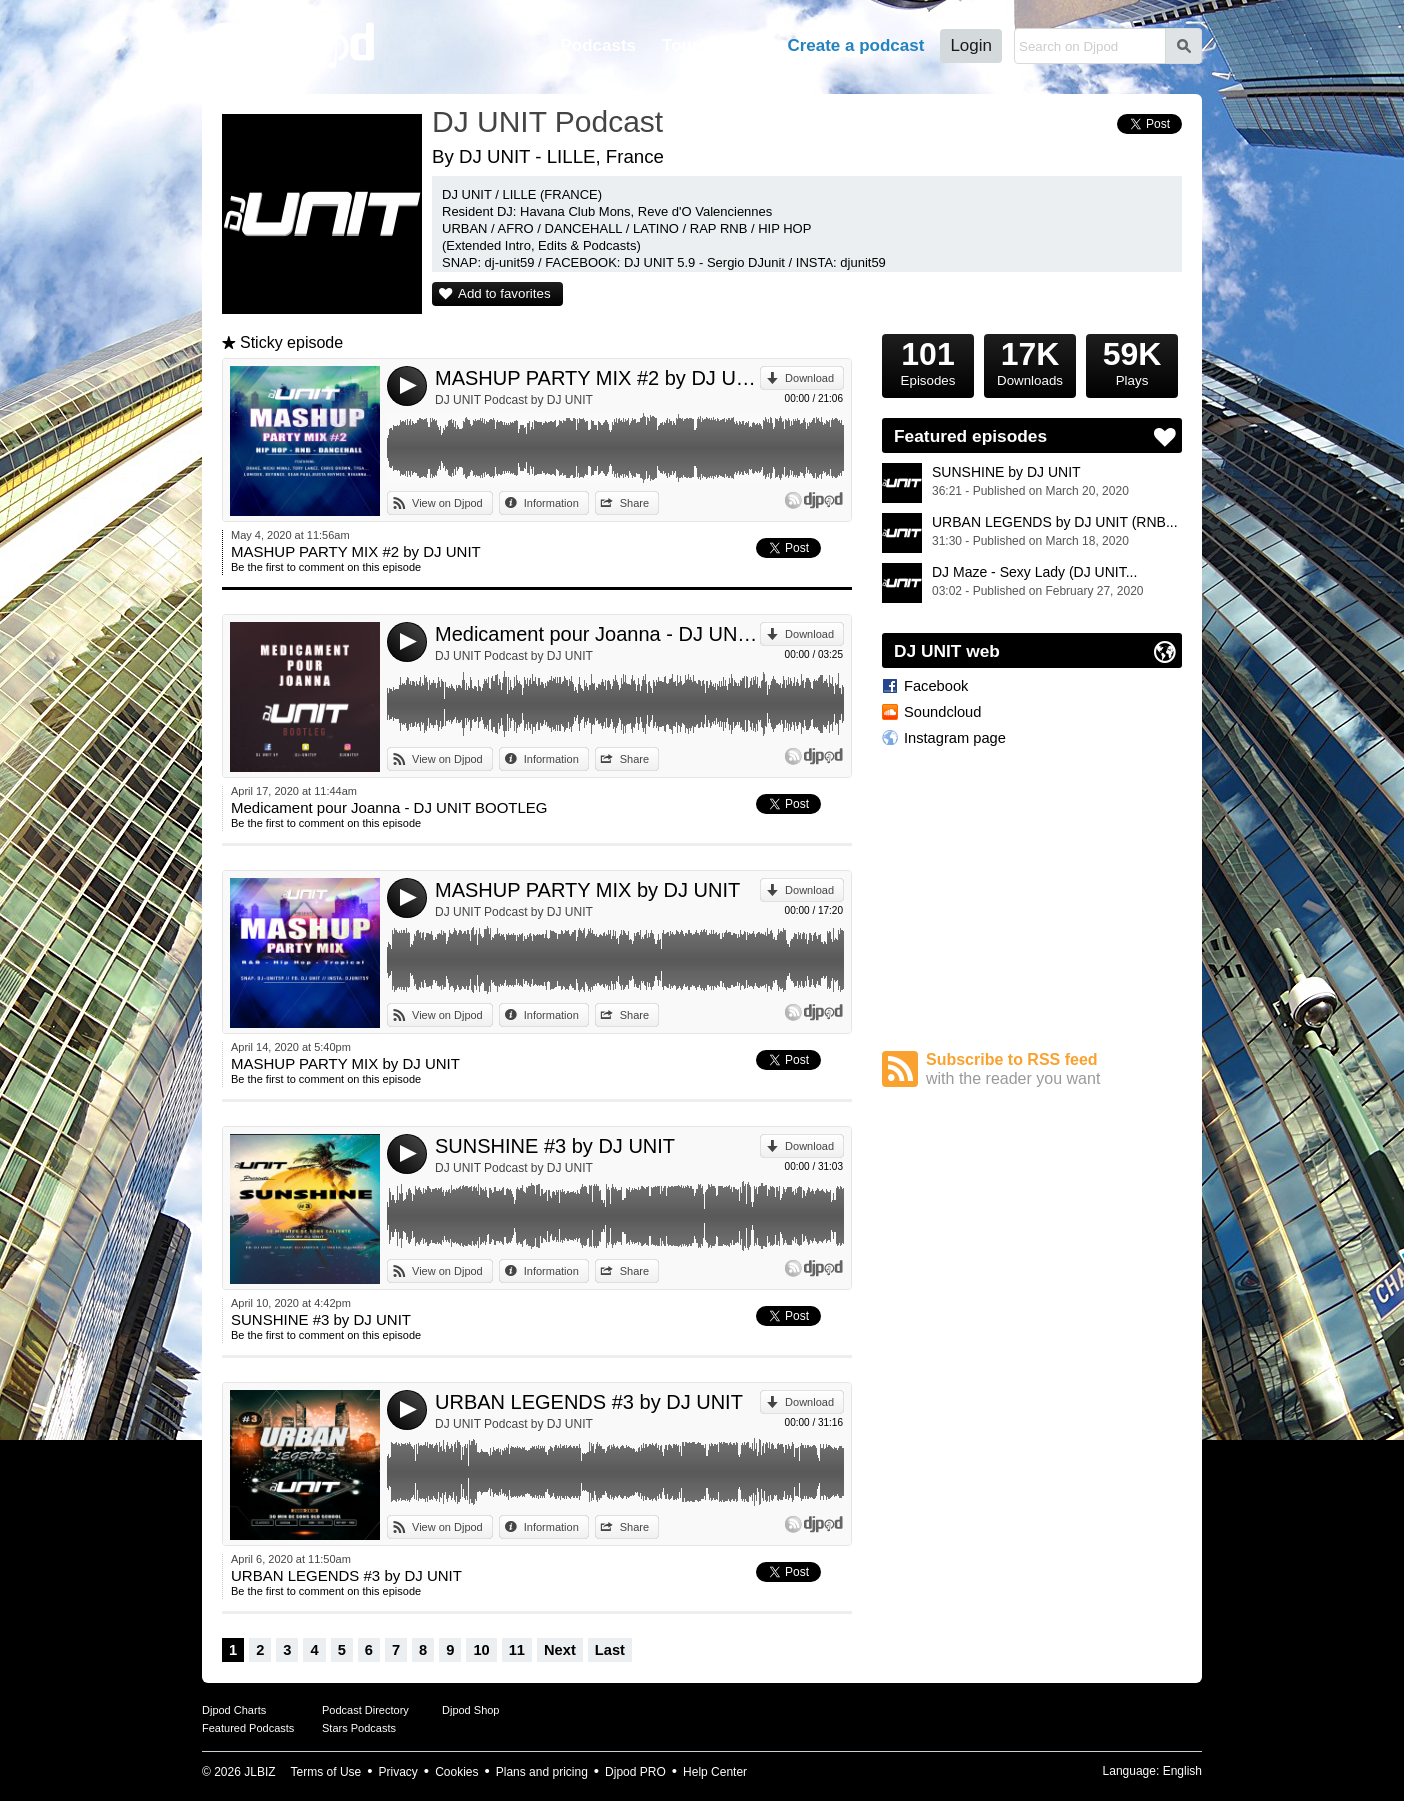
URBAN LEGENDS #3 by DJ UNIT (589, 1402)
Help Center (715, 1772)
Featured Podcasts (248, 1728)
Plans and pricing (542, 1772)
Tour (680, 45)
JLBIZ (259, 1772)
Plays (1132, 361)
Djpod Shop (471, 1710)
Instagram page (955, 738)
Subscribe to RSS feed (1054, 1069)
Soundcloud (942, 712)
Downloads (1030, 361)
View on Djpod (447, 503)
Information (551, 503)
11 (517, 1650)
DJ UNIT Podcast (547, 121)
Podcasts (598, 45)
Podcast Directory (365, 1710)
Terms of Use (326, 1772)
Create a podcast (855, 45)
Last (610, 1650)
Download (809, 378)
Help (743, 45)
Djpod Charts (234, 1710)
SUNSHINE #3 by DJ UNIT (555, 1146)
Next (560, 1650)
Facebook (936, 686)
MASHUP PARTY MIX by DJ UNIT (587, 890)
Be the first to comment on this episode (326, 567)
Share (634, 503)
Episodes (928, 361)
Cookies (456, 1772)
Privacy (398, 1772)
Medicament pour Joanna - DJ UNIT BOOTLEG (597, 634)
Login (971, 45)
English (1182, 1771)
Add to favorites (504, 293)
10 (481, 1650)
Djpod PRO (635, 1772)
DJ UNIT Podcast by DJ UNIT (514, 400)
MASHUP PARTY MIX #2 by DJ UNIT (597, 378)
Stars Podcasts (359, 1728)
